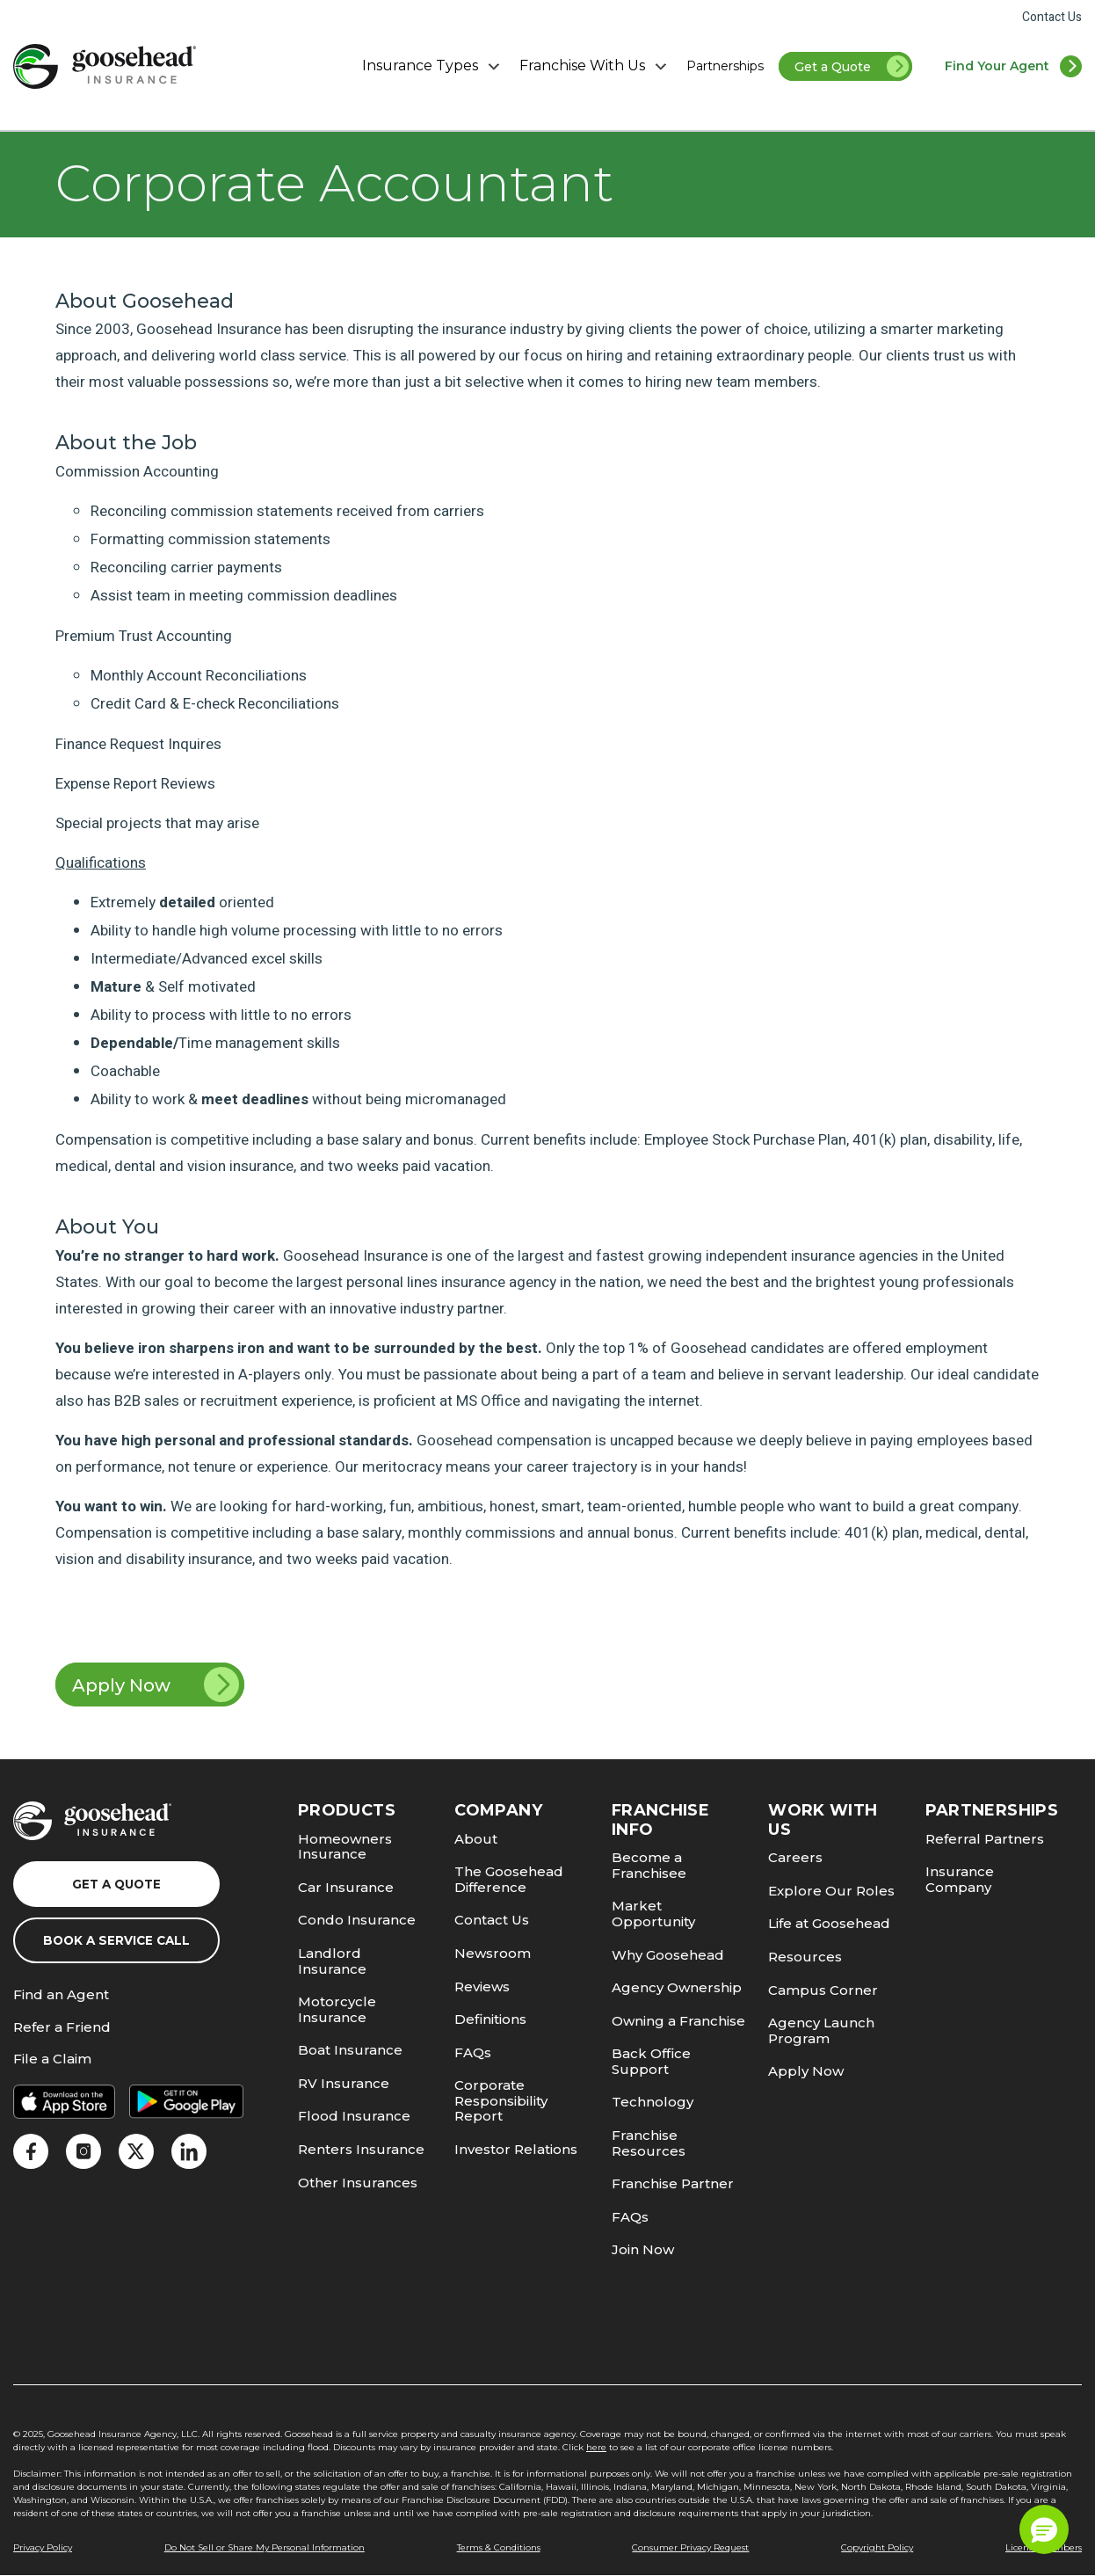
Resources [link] (805, 1956)
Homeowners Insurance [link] (345, 1846)
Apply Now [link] (155, 1684)
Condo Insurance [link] (357, 1919)
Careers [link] (795, 1857)
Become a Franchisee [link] (649, 1865)
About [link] (475, 1838)
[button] (1044, 2529)
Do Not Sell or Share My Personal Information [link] (264, 2547)
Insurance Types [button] (433, 66)
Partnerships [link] (725, 66)
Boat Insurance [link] (350, 2049)
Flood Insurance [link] (354, 2115)
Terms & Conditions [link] (498, 2547)
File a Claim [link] (52, 2059)
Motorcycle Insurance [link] (337, 2009)
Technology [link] (652, 2101)
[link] (104, 65)
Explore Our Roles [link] (831, 1890)
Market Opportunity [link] (653, 1913)
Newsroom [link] (492, 1953)
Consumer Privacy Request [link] (690, 2547)
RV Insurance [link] (343, 2083)
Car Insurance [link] (346, 1887)
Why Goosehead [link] (668, 1955)
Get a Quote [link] (853, 68)
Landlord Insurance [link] (332, 1961)
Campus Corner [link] (823, 1990)
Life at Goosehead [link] (829, 1923)
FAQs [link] (472, 2052)
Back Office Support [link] (651, 2061)
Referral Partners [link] (984, 1838)
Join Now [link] (643, 2249)
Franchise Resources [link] (648, 2143)
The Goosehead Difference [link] (508, 1879)
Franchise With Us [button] (595, 66)
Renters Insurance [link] (361, 2149)
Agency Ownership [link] (677, 1987)
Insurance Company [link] (959, 1879)
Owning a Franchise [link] (678, 2020)
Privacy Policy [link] (42, 2547)
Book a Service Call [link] (116, 1940)
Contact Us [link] (1052, 17)
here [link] (596, 2447)
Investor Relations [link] (515, 2149)
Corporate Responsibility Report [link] (501, 2100)
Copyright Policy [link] (877, 2547)
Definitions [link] (490, 2019)
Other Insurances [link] (357, 2182)
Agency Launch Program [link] (821, 2030)
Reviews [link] (482, 1986)
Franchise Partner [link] (673, 2183)
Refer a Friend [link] (62, 2027)
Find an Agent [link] (61, 1995)
